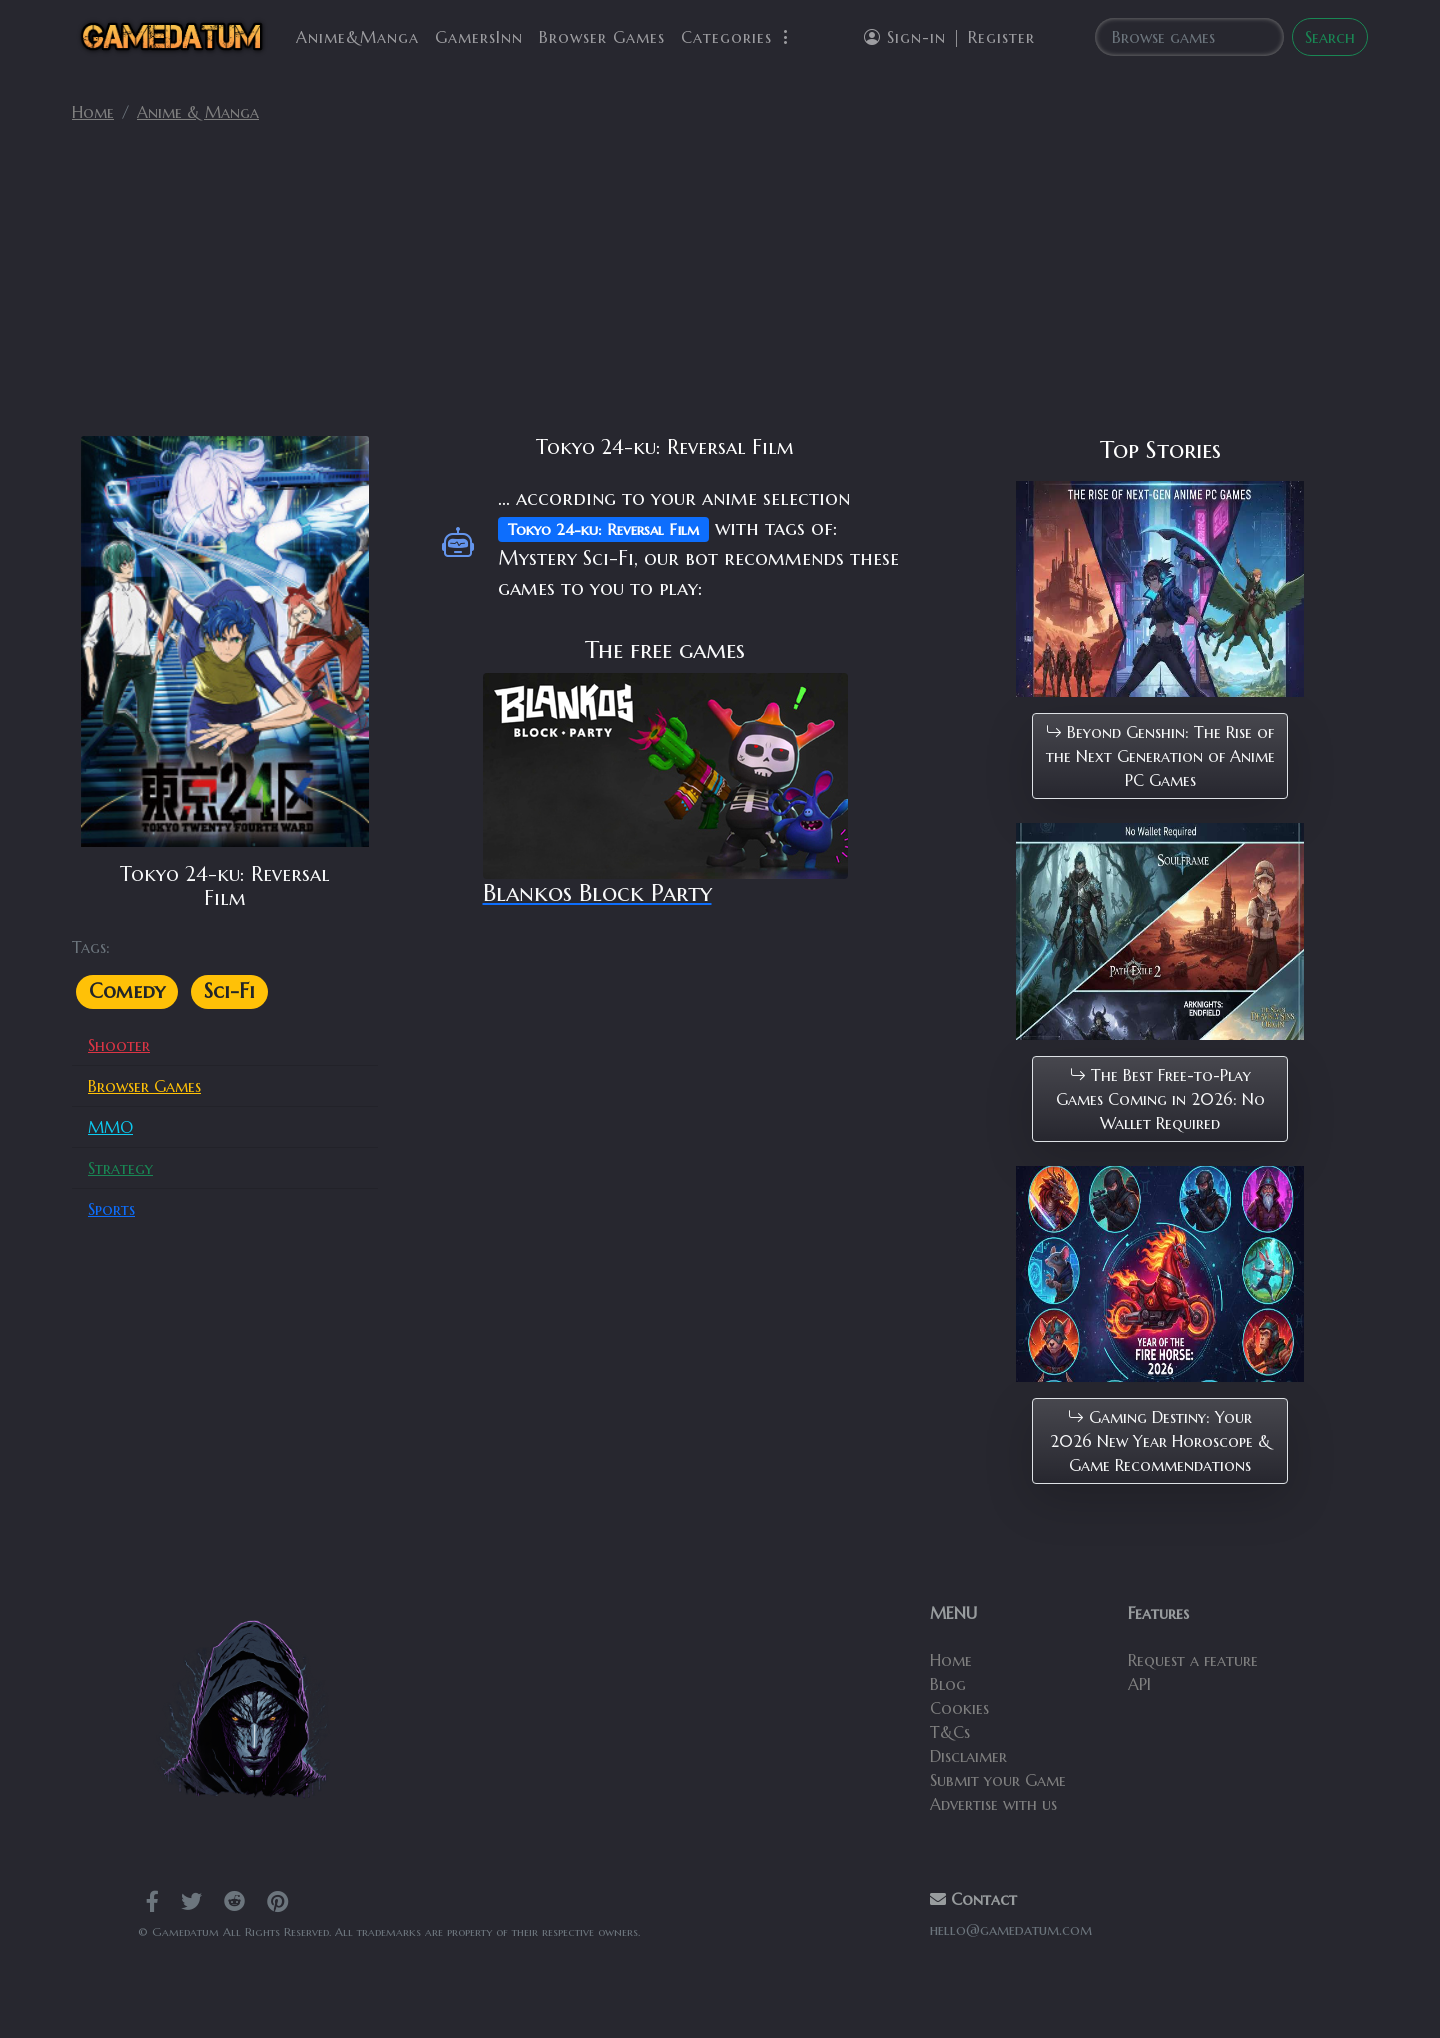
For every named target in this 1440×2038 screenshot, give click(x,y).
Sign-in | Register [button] (949, 37)
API (1139, 1684)
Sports (111, 1209)
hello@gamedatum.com (1011, 1930)
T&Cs (950, 1732)
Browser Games (602, 37)
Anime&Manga (357, 37)
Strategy (120, 1168)
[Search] (1189, 37)
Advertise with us (993, 1804)
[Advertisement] (720, 288)
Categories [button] (738, 37)
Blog (948, 1684)
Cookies (959, 1708)
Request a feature (1193, 1660)
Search (1330, 37)
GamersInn (479, 37)
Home (93, 112)
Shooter (119, 1045)
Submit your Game (998, 1780)
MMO (110, 1127)
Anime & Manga (198, 112)
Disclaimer (968, 1756)
